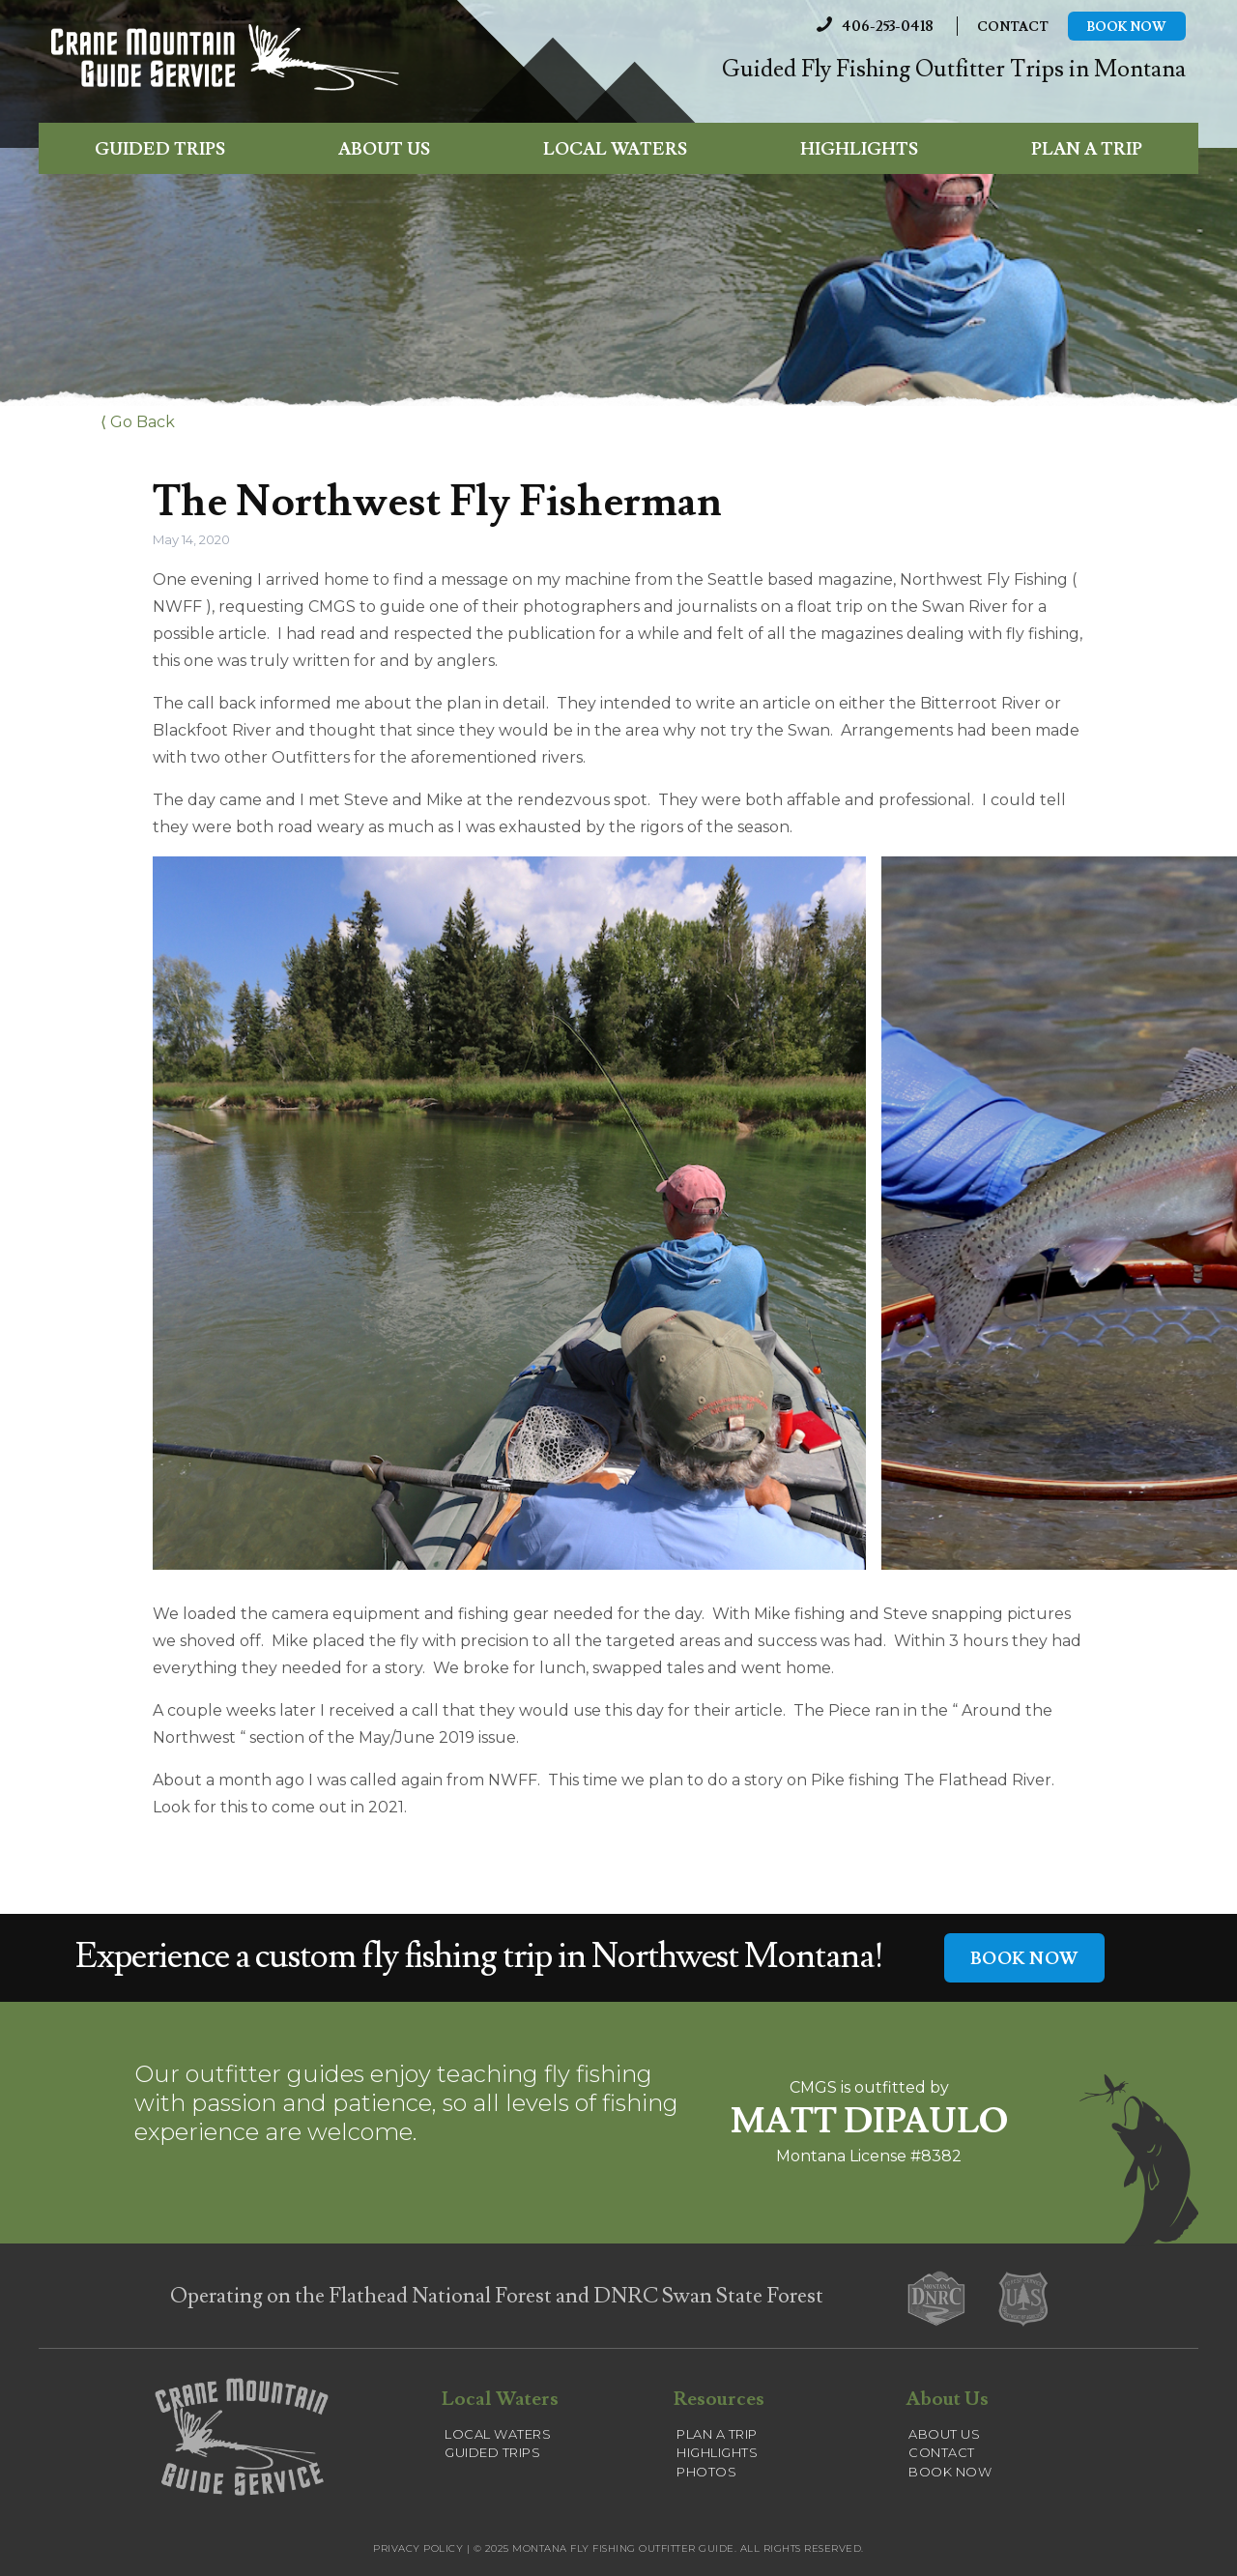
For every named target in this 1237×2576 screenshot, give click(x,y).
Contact (1013, 27)
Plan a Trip (1086, 149)
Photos (706, 2471)
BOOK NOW (1024, 1959)
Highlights (859, 149)
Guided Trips (160, 149)
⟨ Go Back (138, 422)
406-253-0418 (870, 26)
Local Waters (615, 149)
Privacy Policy (418, 2548)
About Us (384, 149)
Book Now (1126, 27)
